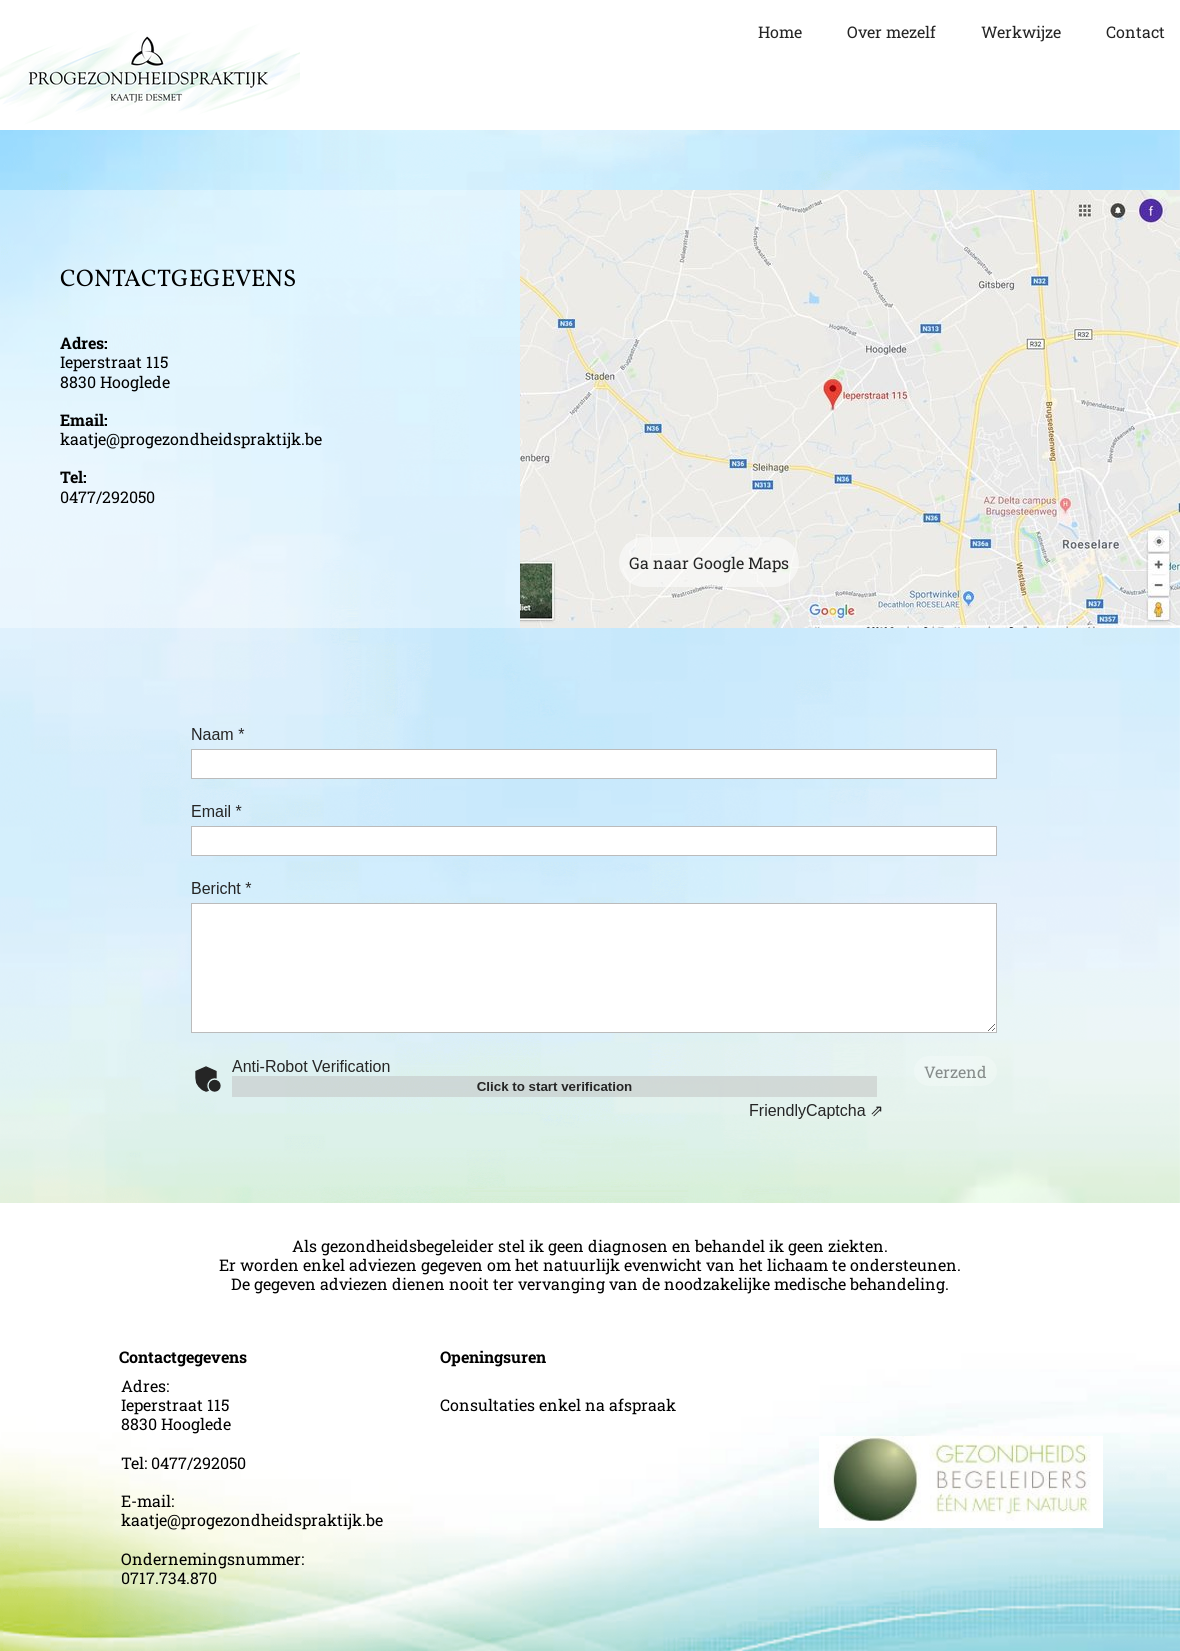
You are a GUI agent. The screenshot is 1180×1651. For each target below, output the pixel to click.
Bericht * (221, 888)
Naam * (217, 734)
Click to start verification (555, 1086)
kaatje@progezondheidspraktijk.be (191, 438)
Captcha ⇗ (816, 1110)
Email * (216, 811)
